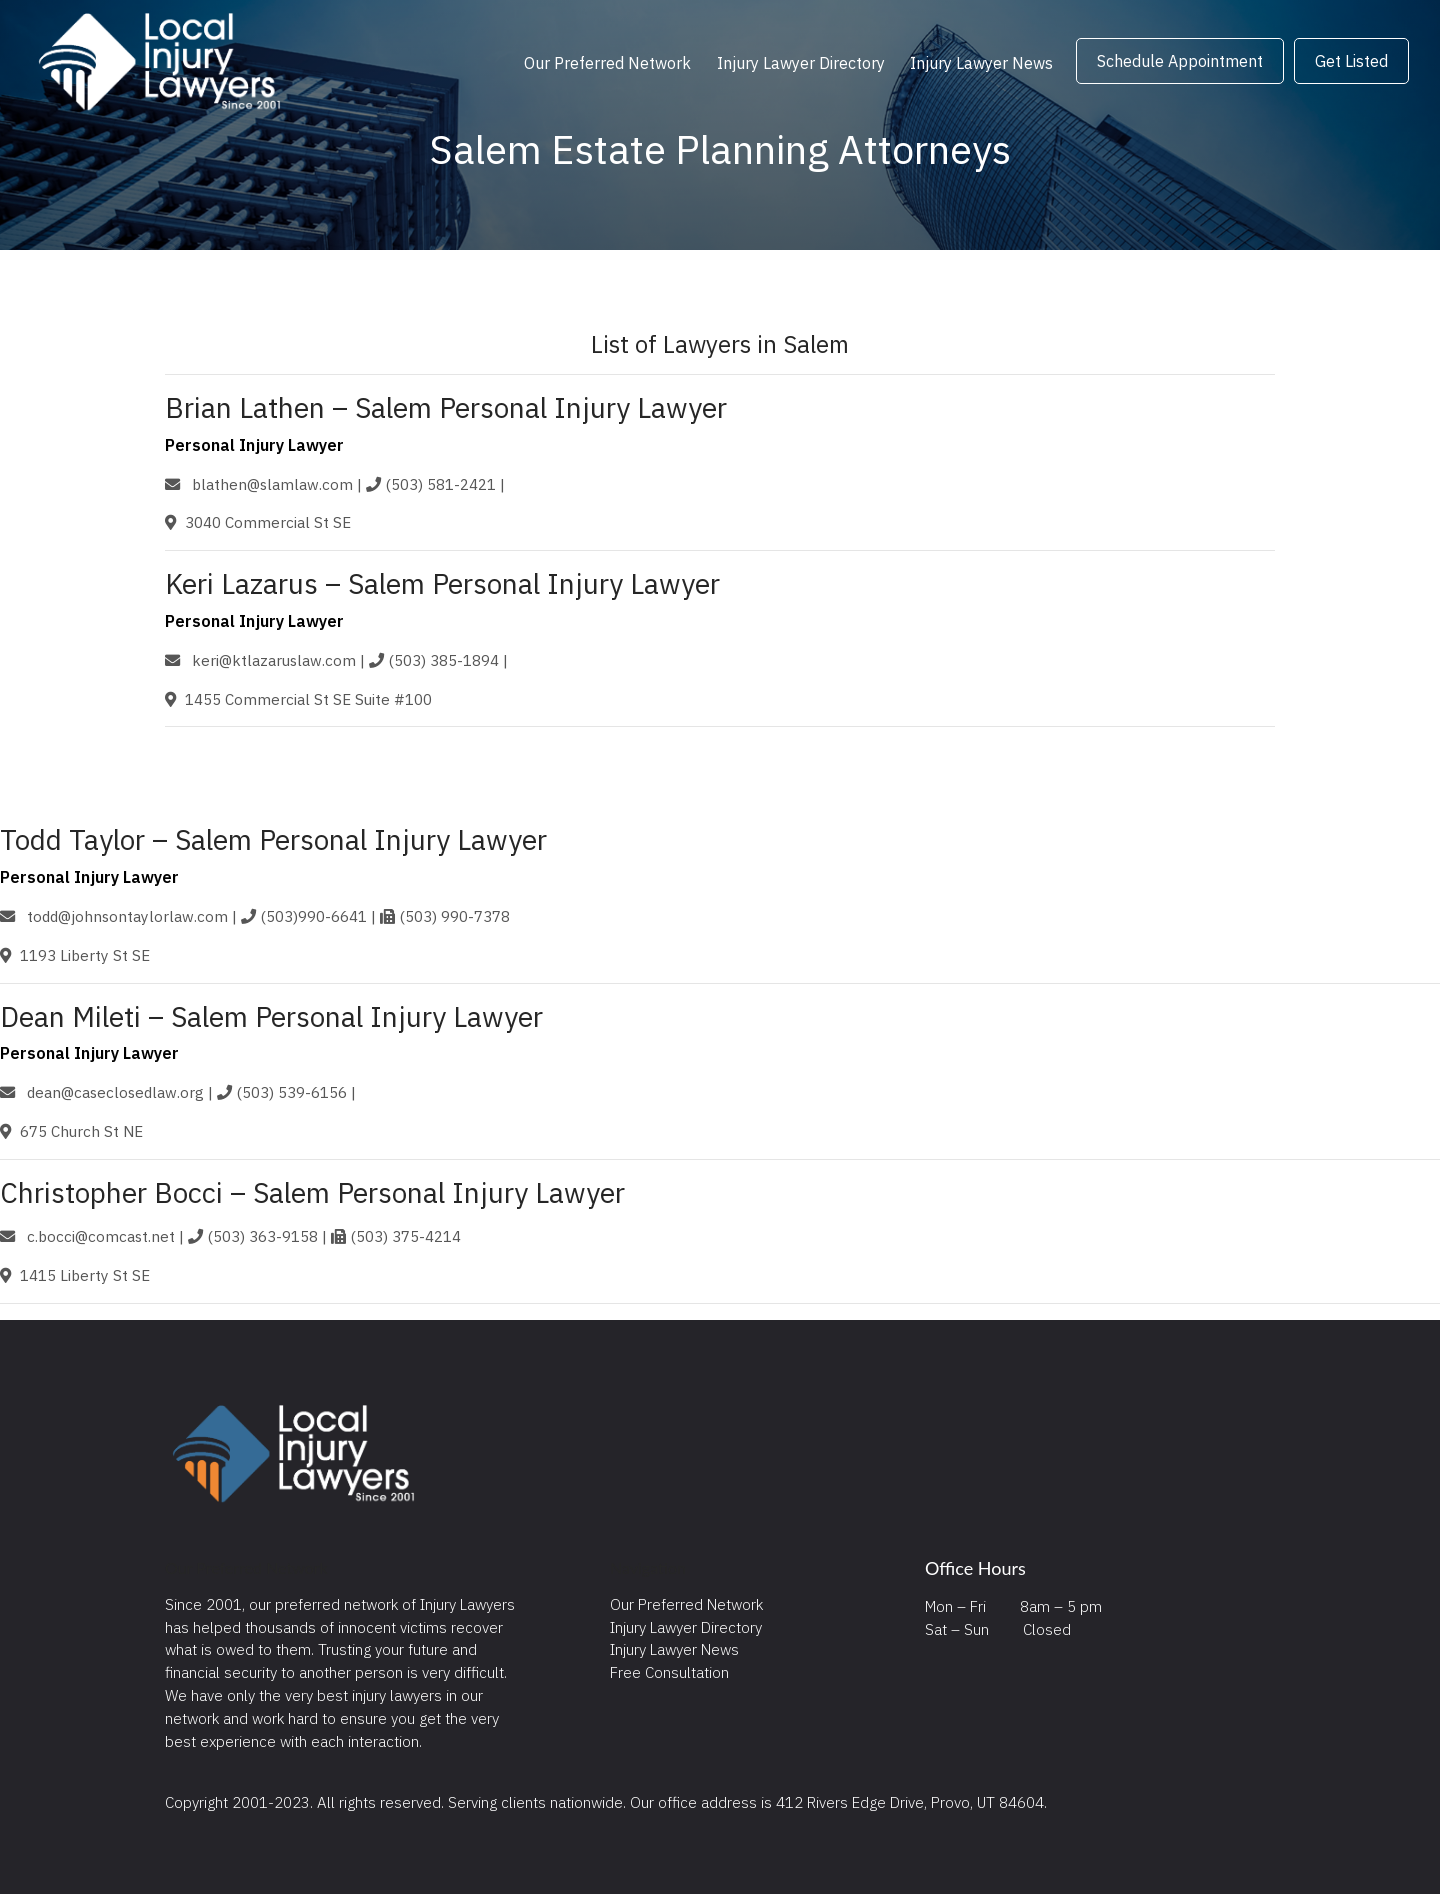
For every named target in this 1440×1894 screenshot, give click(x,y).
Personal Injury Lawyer (254, 445)
